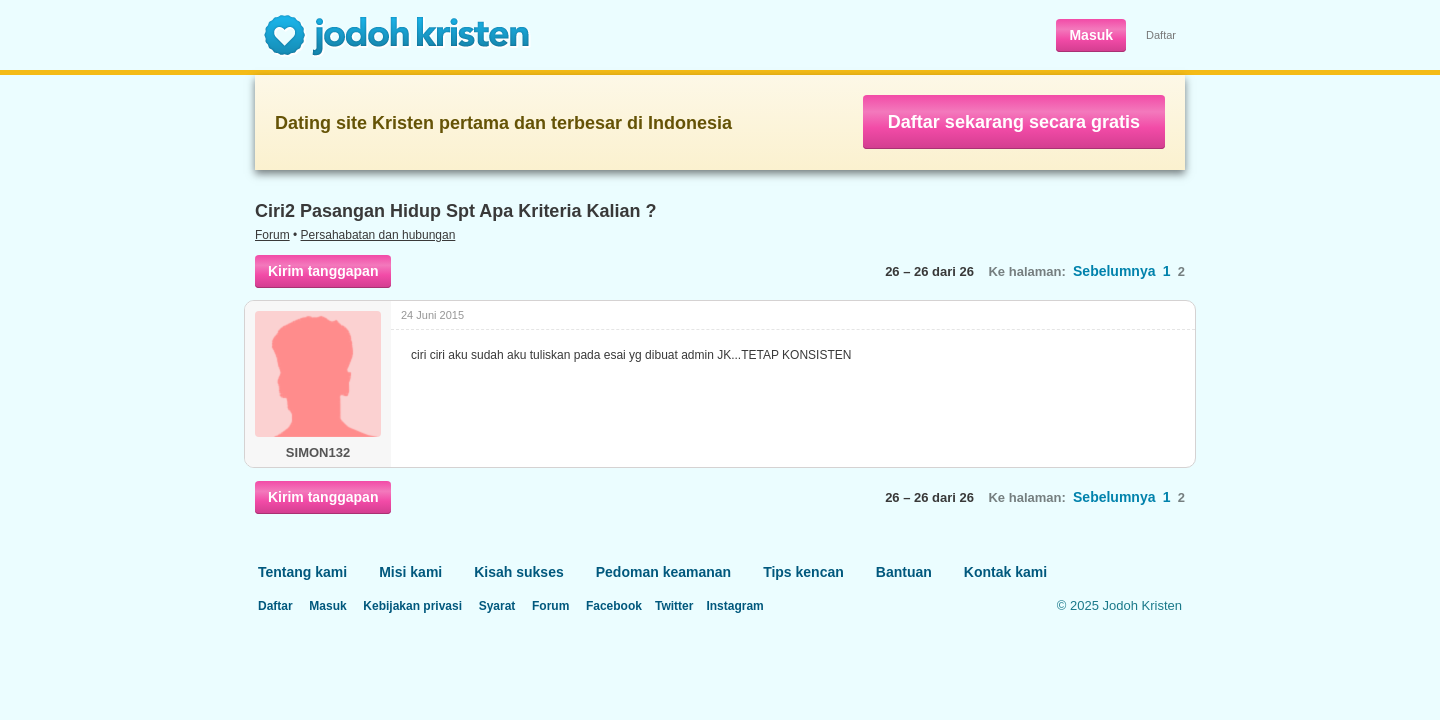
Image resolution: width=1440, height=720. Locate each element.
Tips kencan (803, 572)
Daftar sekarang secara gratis (1014, 122)
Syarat (497, 606)
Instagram (734, 606)
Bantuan (904, 572)
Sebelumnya (1114, 271)
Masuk (1091, 35)
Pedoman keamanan (663, 572)
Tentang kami (302, 572)
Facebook (614, 606)
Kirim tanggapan (323, 271)
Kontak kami (1005, 572)
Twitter (674, 606)
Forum (272, 235)
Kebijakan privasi (412, 606)
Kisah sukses (519, 572)
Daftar (1161, 35)
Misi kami (410, 572)
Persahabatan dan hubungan (378, 235)
